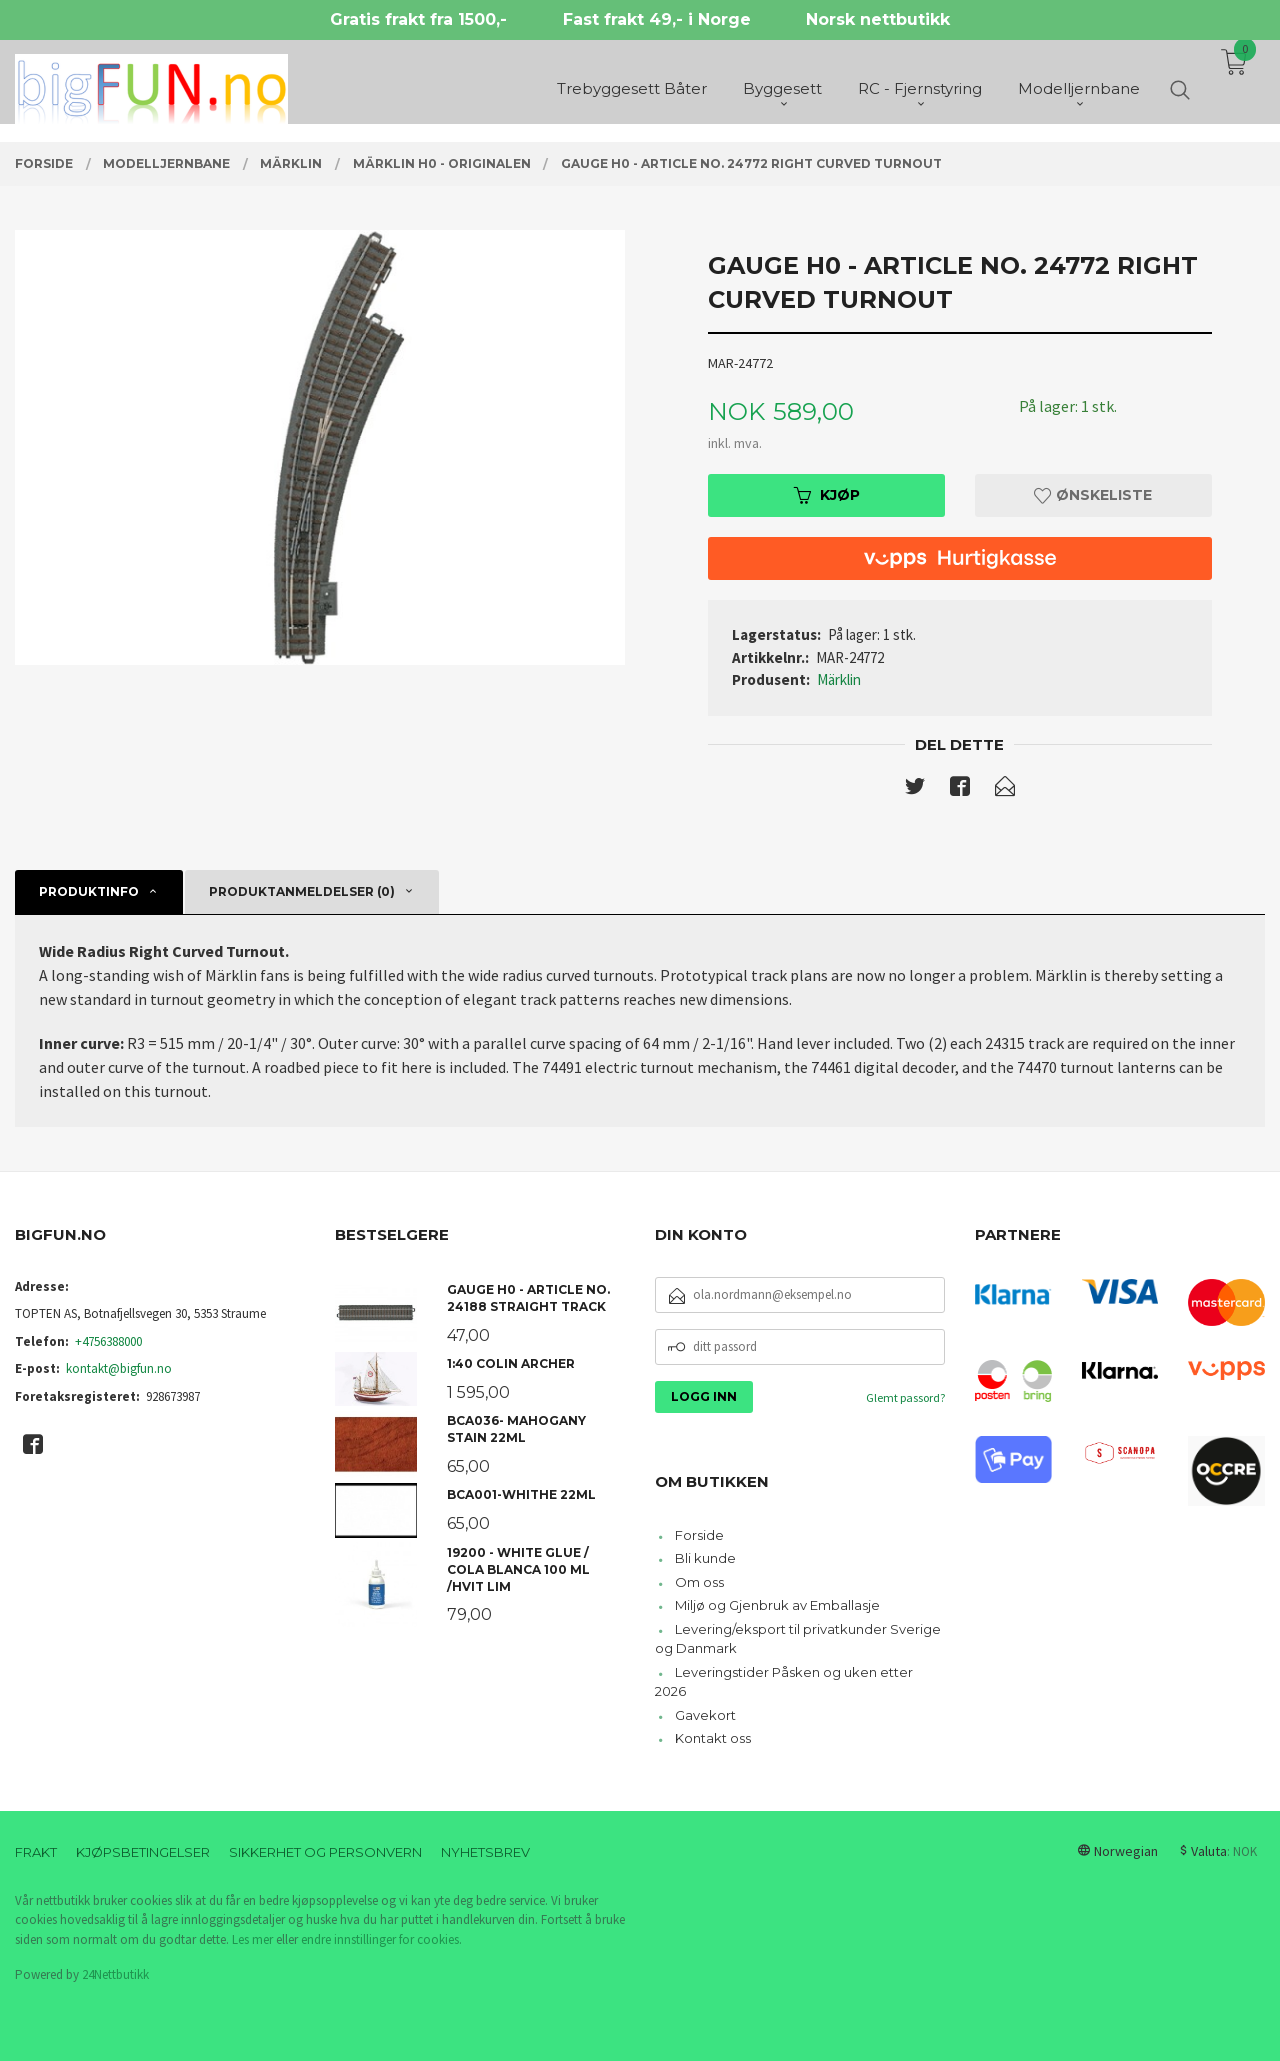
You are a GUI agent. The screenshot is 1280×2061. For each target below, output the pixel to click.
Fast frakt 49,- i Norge (657, 19)
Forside (699, 1535)
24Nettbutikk (115, 1974)
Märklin (839, 679)
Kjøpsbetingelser (143, 1852)
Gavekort (705, 1715)
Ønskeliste (1093, 495)
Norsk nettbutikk (878, 19)
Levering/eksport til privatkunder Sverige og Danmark (798, 1639)
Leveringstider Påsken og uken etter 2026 (784, 1682)
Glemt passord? (905, 1397)
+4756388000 (108, 1341)
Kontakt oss (713, 1738)
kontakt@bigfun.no (119, 1368)
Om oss (699, 1582)
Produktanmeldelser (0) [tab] (302, 891)
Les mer (252, 1939)
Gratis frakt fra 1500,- (418, 19)
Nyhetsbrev (485, 1852)
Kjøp (827, 495)
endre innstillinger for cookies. (381, 1939)
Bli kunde (705, 1558)
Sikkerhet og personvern (325, 1852)
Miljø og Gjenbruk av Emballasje (777, 1605)
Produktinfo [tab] (89, 891)
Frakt (36, 1852)
